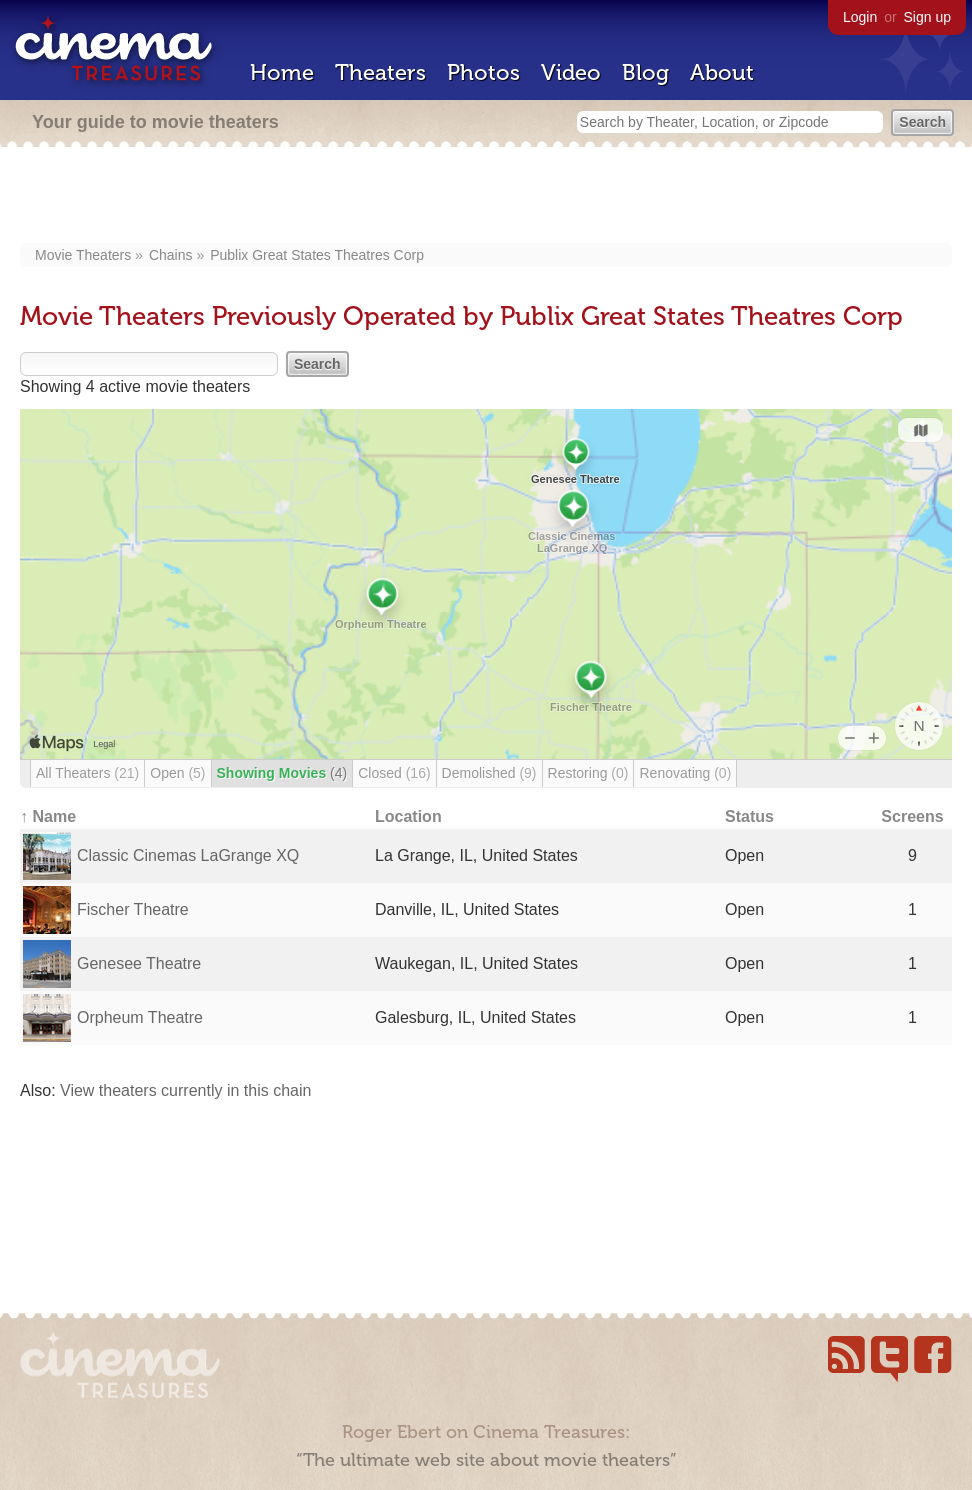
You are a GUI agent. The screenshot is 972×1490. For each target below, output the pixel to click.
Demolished (489, 773)
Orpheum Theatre (140, 1017)
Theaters (380, 72)
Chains (171, 255)
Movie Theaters (83, 255)
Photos (483, 72)
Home (282, 72)
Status (749, 816)
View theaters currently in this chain (185, 1090)
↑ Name (48, 816)
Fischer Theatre (133, 909)
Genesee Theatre (139, 963)
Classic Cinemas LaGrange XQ (188, 855)
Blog (645, 72)
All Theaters (87, 773)
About (722, 72)
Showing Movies (282, 773)
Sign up (927, 17)
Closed (394, 773)
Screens (912, 816)
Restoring (588, 773)
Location (408, 816)
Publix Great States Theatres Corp (317, 255)
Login (860, 17)
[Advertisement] (486, 197)
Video (571, 72)
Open (177, 773)
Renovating (685, 773)
